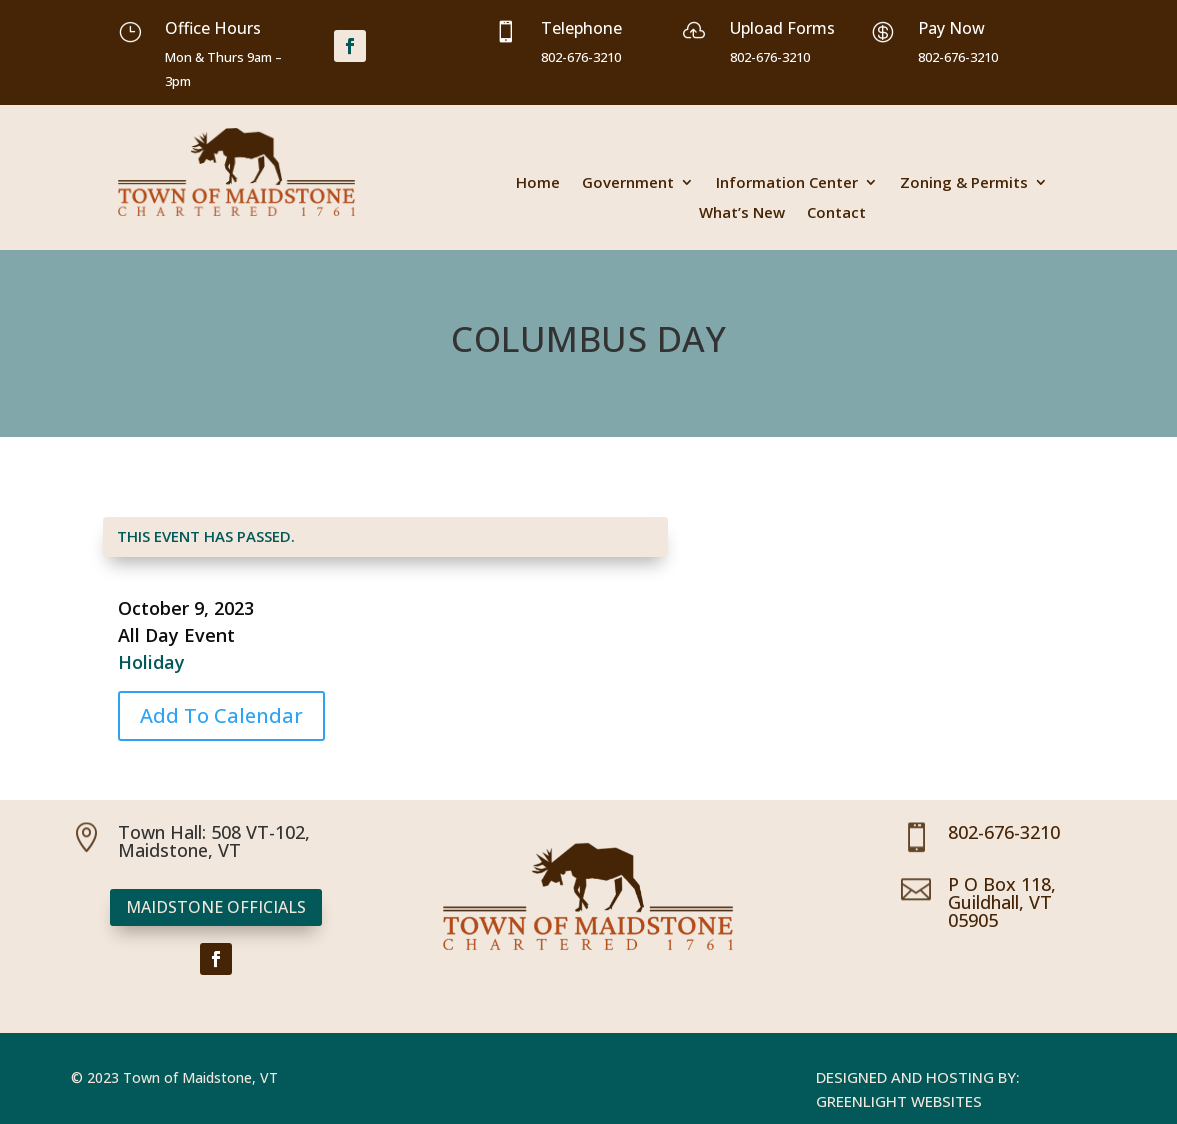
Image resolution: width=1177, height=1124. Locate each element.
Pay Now (951, 28)
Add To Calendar (221, 715)
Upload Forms (782, 28)
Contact (836, 213)
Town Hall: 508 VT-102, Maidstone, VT (214, 841)
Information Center (787, 183)
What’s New (742, 213)
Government (628, 183)
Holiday (151, 662)
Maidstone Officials (216, 907)
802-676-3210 (1004, 832)
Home (538, 183)
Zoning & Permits (964, 183)
